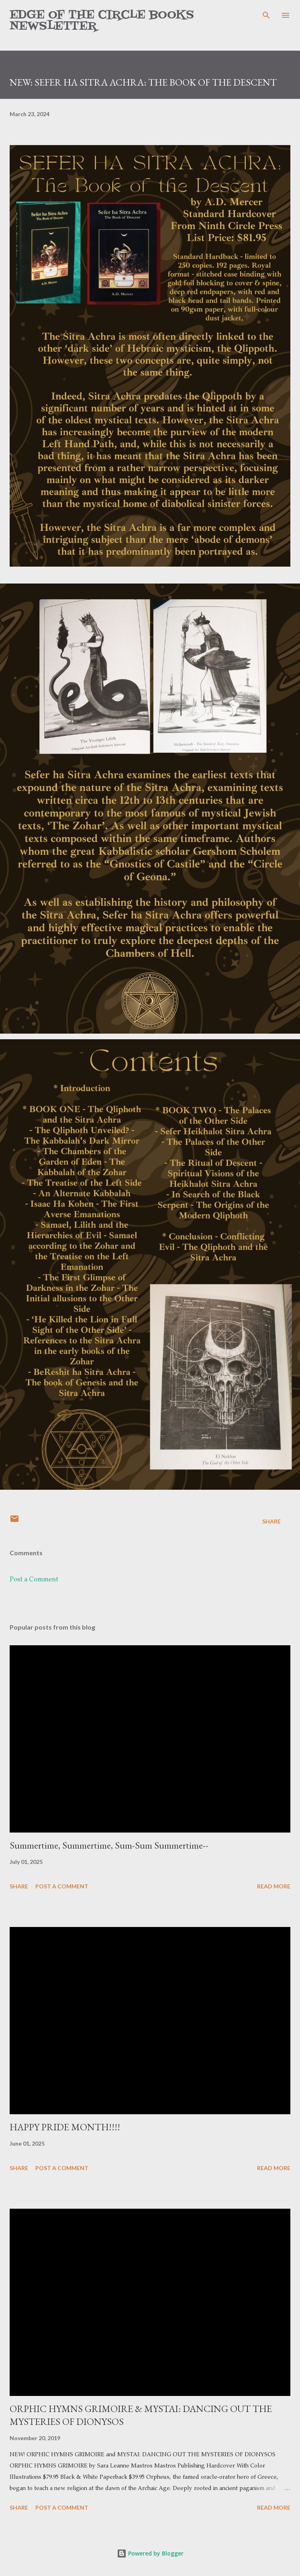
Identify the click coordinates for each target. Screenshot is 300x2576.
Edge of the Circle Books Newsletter (102, 20)
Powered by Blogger (150, 2553)
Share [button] (271, 1521)
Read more (273, 1886)
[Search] (266, 14)
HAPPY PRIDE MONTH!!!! (65, 2127)
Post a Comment (34, 1580)
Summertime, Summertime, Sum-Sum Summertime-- (109, 1845)
